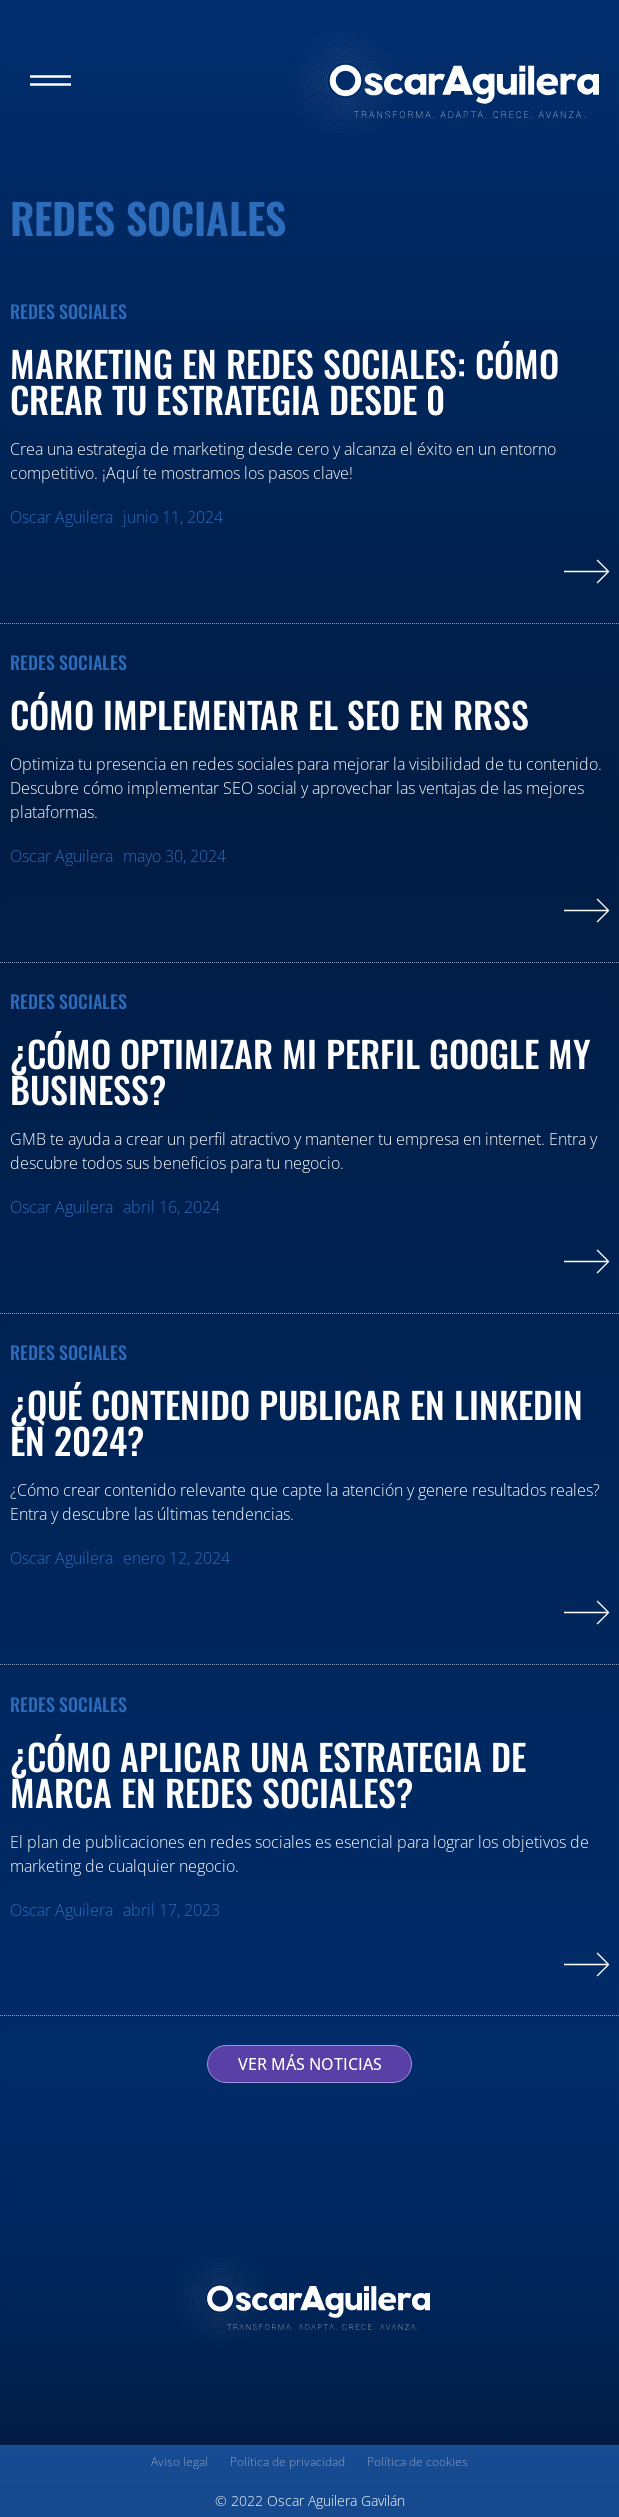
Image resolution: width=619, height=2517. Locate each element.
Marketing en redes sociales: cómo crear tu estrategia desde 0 (284, 380)
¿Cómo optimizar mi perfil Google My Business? (300, 1070)
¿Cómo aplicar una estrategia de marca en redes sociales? (268, 1773)
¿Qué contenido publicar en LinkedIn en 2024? (296, 1421)
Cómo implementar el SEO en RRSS (274, 713)
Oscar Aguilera (61, 517)
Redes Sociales (68, 311)
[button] (50, 80)
